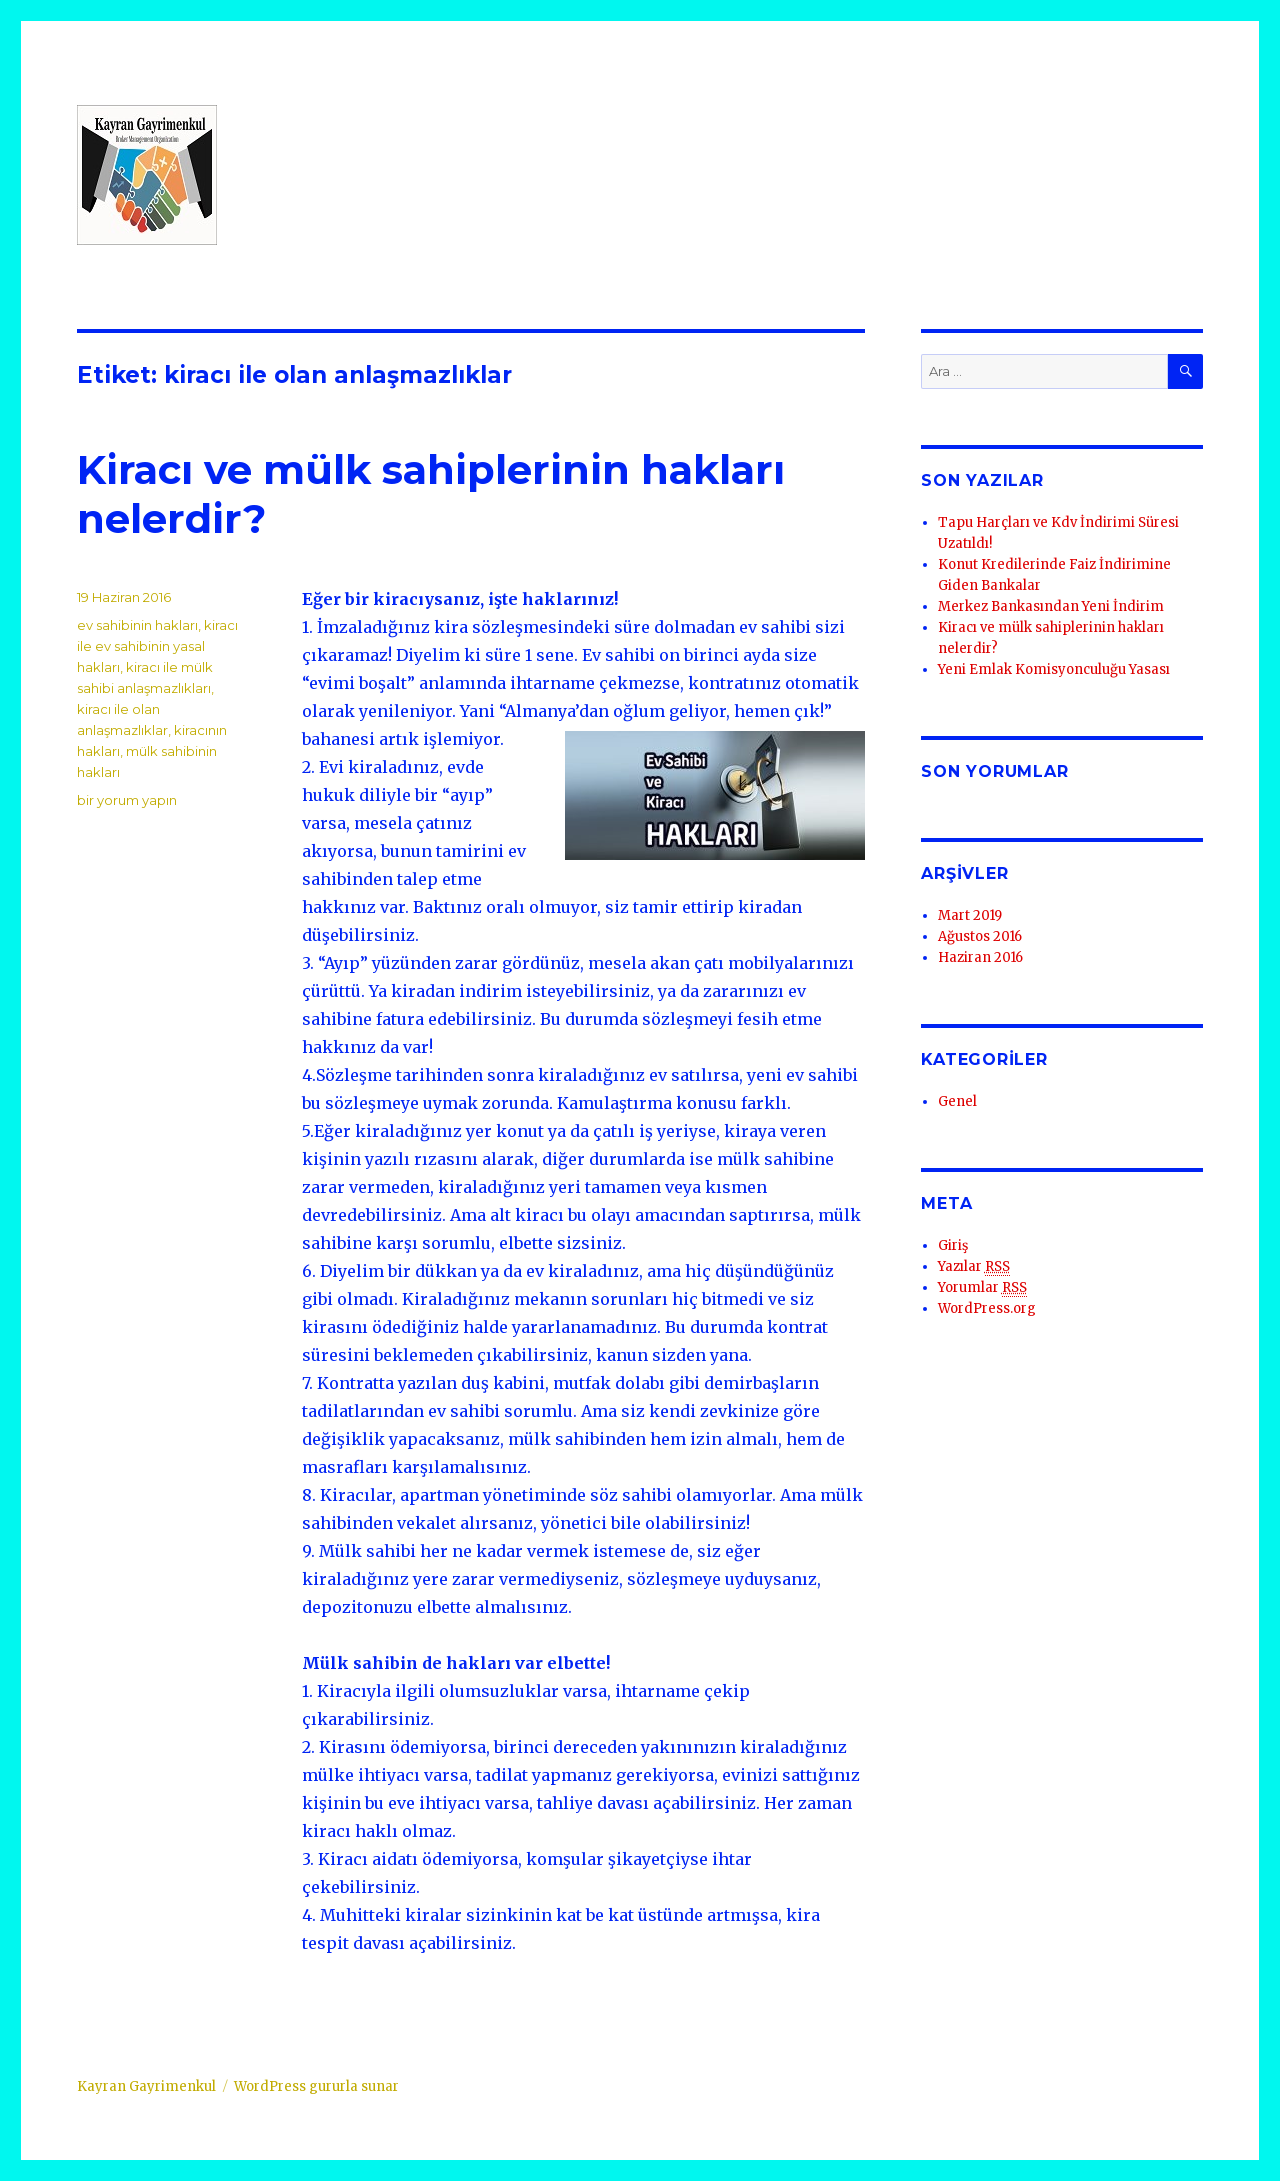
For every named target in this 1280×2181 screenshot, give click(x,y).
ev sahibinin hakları (137, 625)
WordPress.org (987, 1308)
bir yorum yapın (127, 800)
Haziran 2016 (980, 957)
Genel (957, 1101)
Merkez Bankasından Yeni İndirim (1051, 606)
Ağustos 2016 (980, 936)
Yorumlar (982, 1288)
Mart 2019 (970, 915)
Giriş (953, 1245)
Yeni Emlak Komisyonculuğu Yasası (1054, 669)
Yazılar (974, 1267)
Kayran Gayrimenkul (146, 2086)
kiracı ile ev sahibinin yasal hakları (157, 646)
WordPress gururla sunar (316, 2086)
